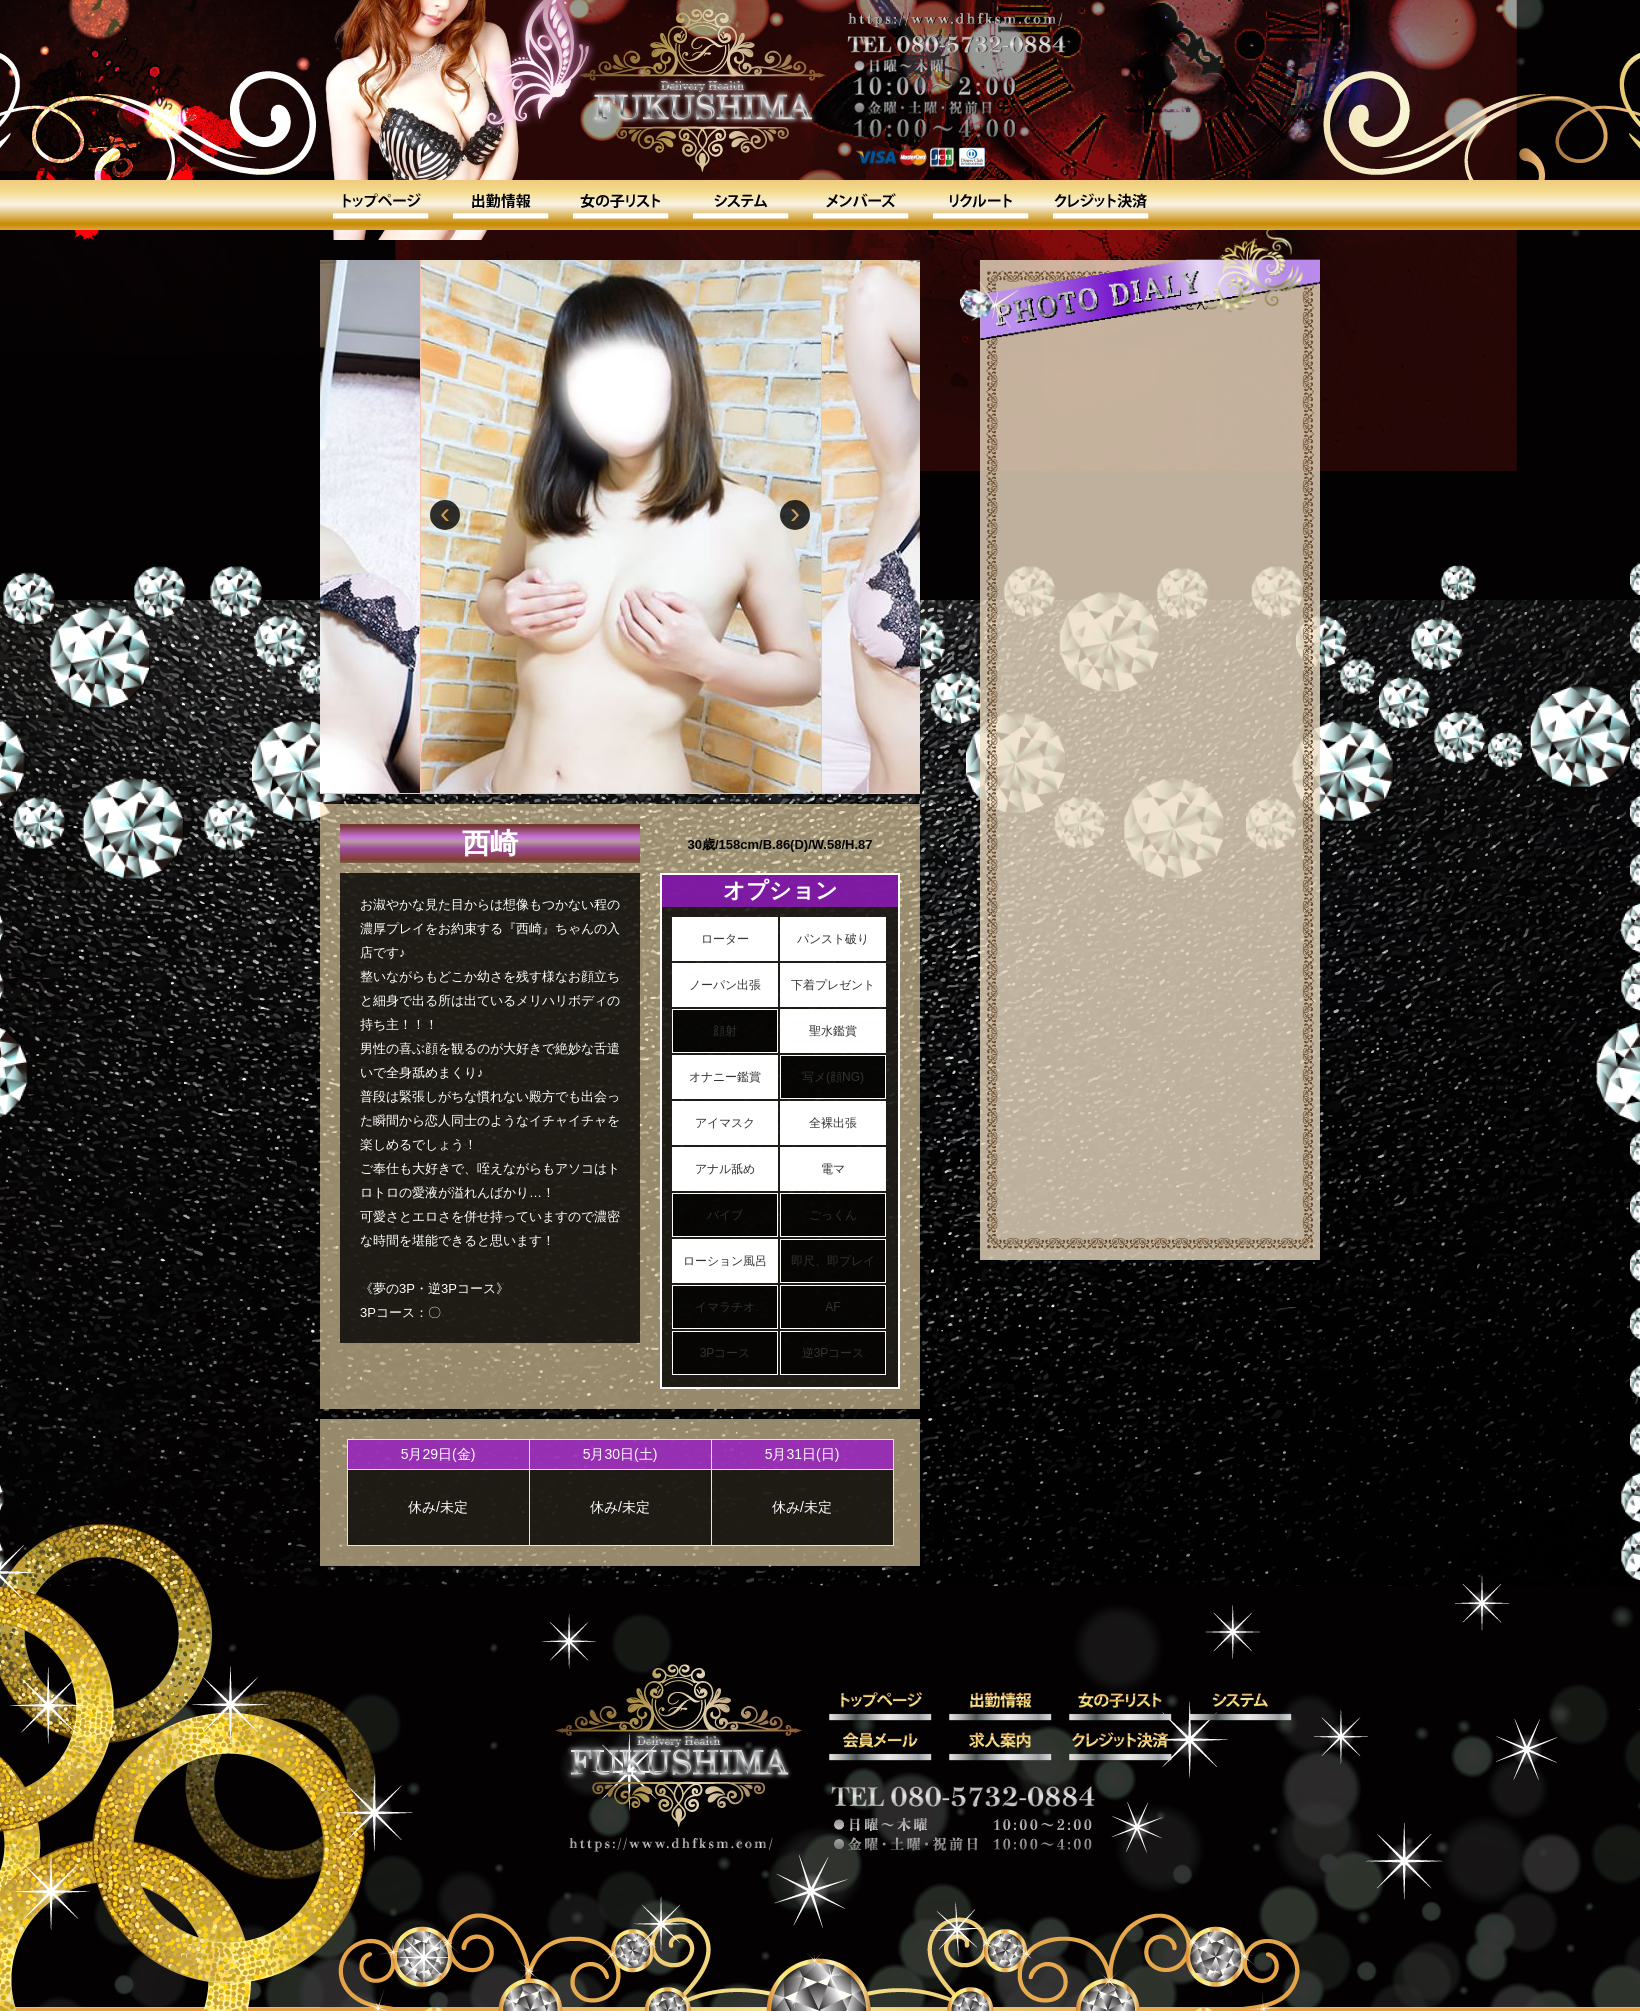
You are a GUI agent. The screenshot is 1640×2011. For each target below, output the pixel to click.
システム (740, 205)
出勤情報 (500, 205)
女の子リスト (620, 205)
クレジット (1100, 205)
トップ (380, 205)
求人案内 (980, 205)
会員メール (860, 205)
